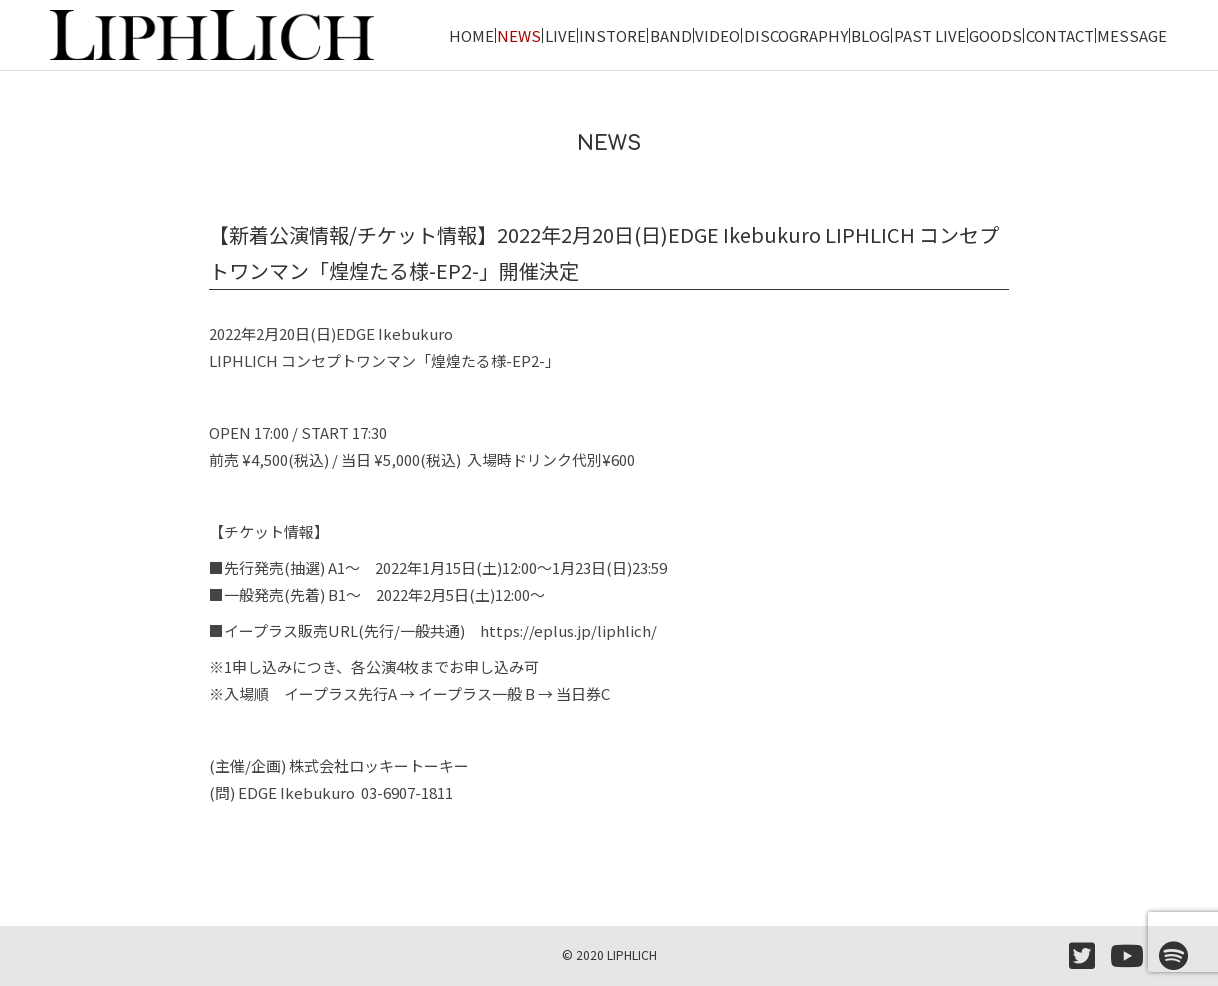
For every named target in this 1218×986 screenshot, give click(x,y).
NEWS (519, 35)
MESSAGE (1132, 35)
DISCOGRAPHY (796, 35)
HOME (471, 35)
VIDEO (717, 35)
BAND (671, 35)
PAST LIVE (930, 35)
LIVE (560, 35)
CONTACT (1060, 35)
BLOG (870, 35)
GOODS (995, 35)
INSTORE (612, 35)
